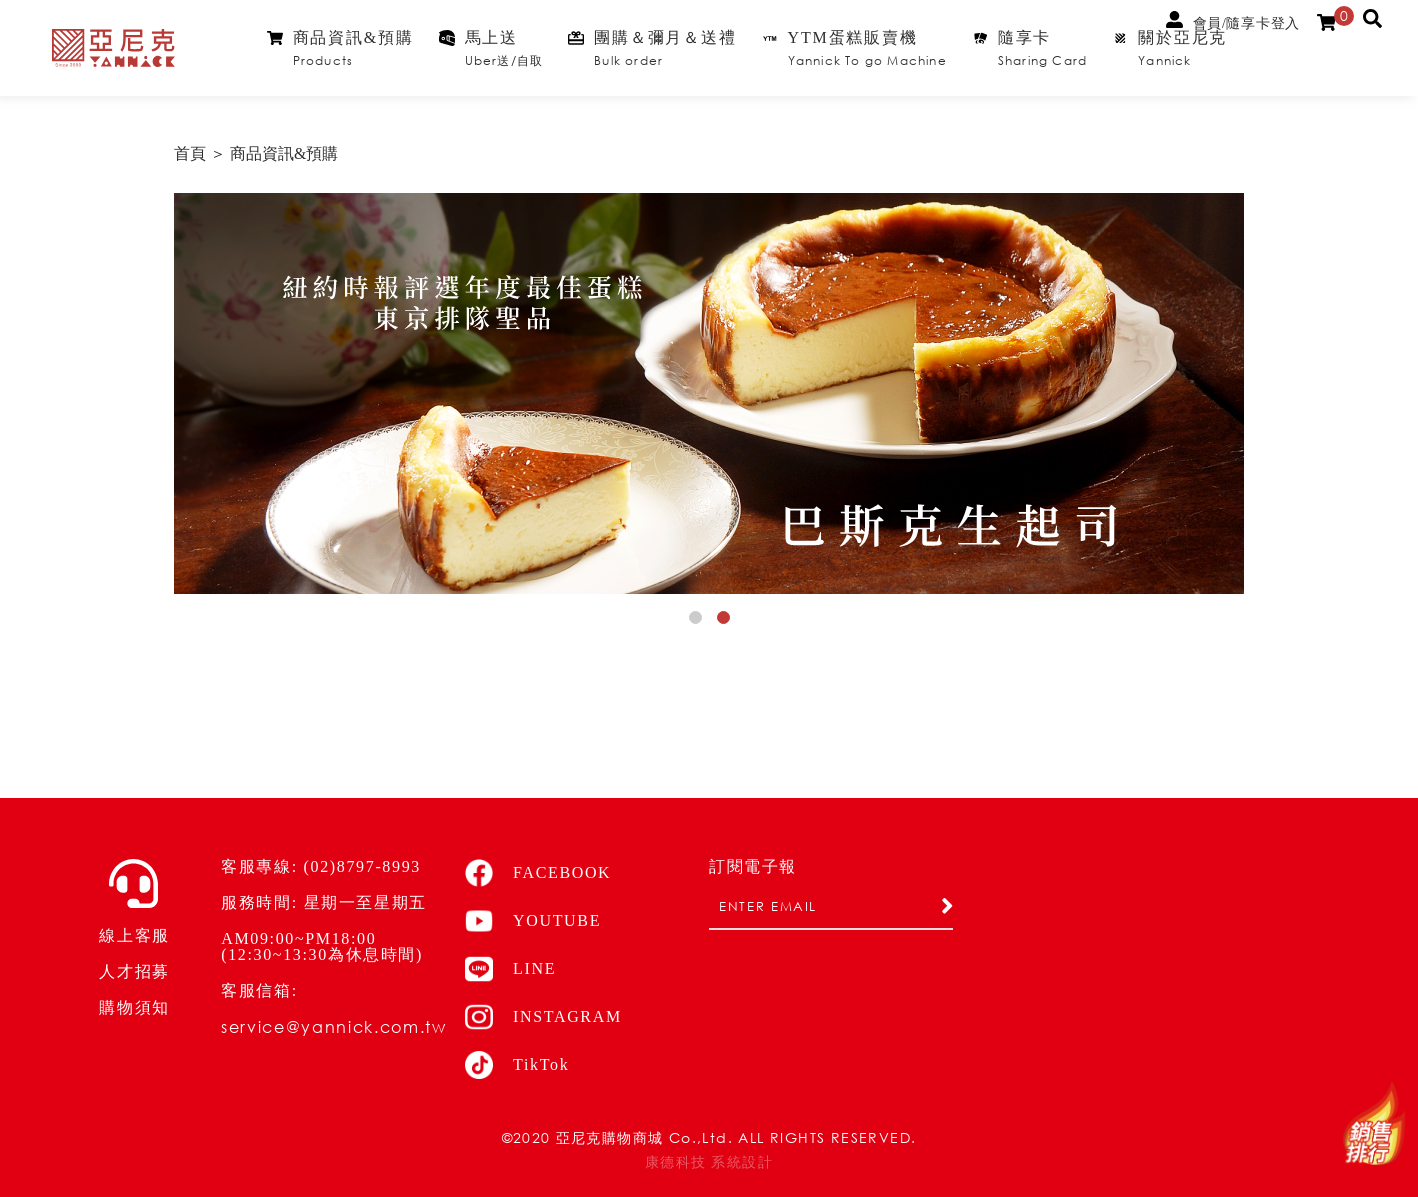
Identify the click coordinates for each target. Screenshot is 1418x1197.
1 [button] (699, 621)
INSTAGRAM (543, 1017)
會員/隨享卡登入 (1233, 21)
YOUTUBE (533, 921)
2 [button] (727, 621)
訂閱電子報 (753, 867)
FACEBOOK (538, 873)
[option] (709, 393)
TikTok (517, 1065)
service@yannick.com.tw (333, 1026)
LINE (510, 969)
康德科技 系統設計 (709, 1162)
